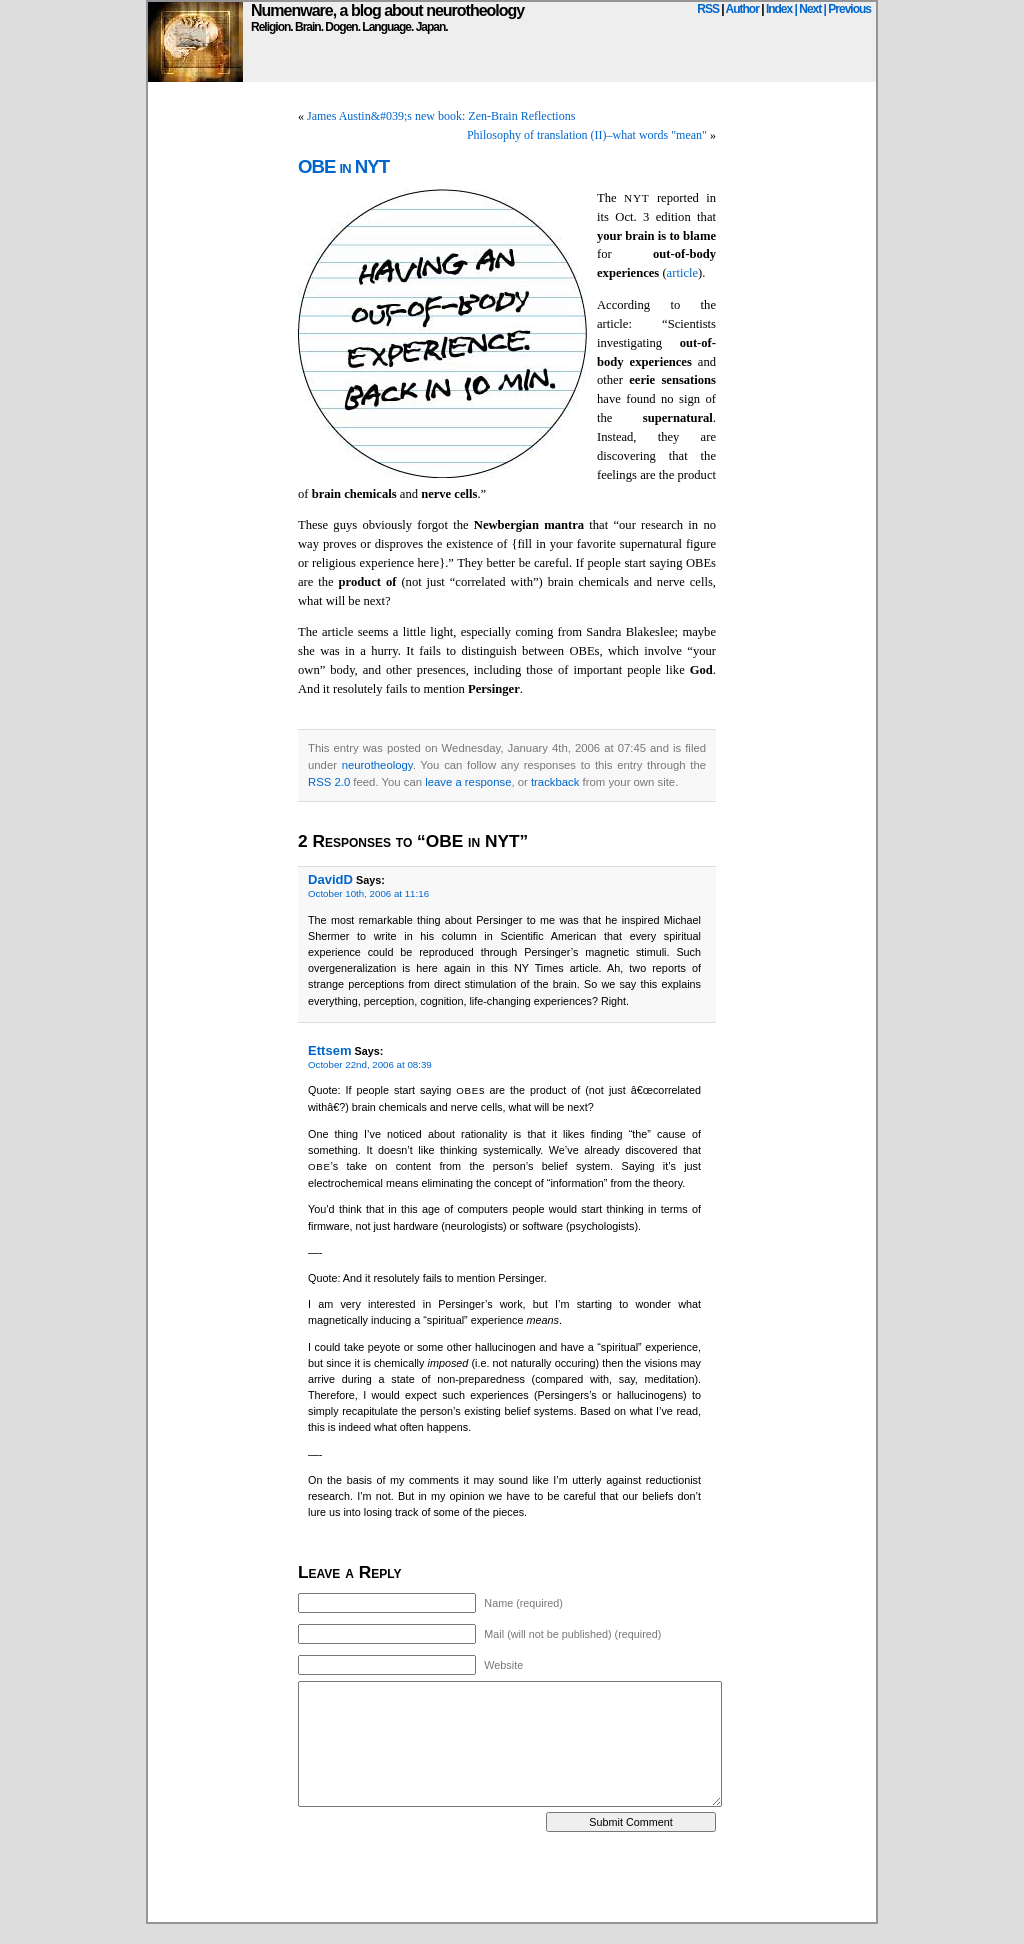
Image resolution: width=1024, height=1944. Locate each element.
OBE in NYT (343, 166)
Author (742, 9)
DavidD (330, 879)
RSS (708, 9)
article (682, 273)
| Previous (847, 9)
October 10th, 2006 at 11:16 (368, 893)
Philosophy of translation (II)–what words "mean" (587, 135)
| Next (808, 9)
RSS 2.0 (329, 782)
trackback (555, 782)
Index (779, 9)
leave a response (468, 782)
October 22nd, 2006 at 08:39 (370, 1064)
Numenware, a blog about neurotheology (387, 10)
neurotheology (377, 765)
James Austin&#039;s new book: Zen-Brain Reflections (441, 116)
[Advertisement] (512, 1877)
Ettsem (330, 1050)
